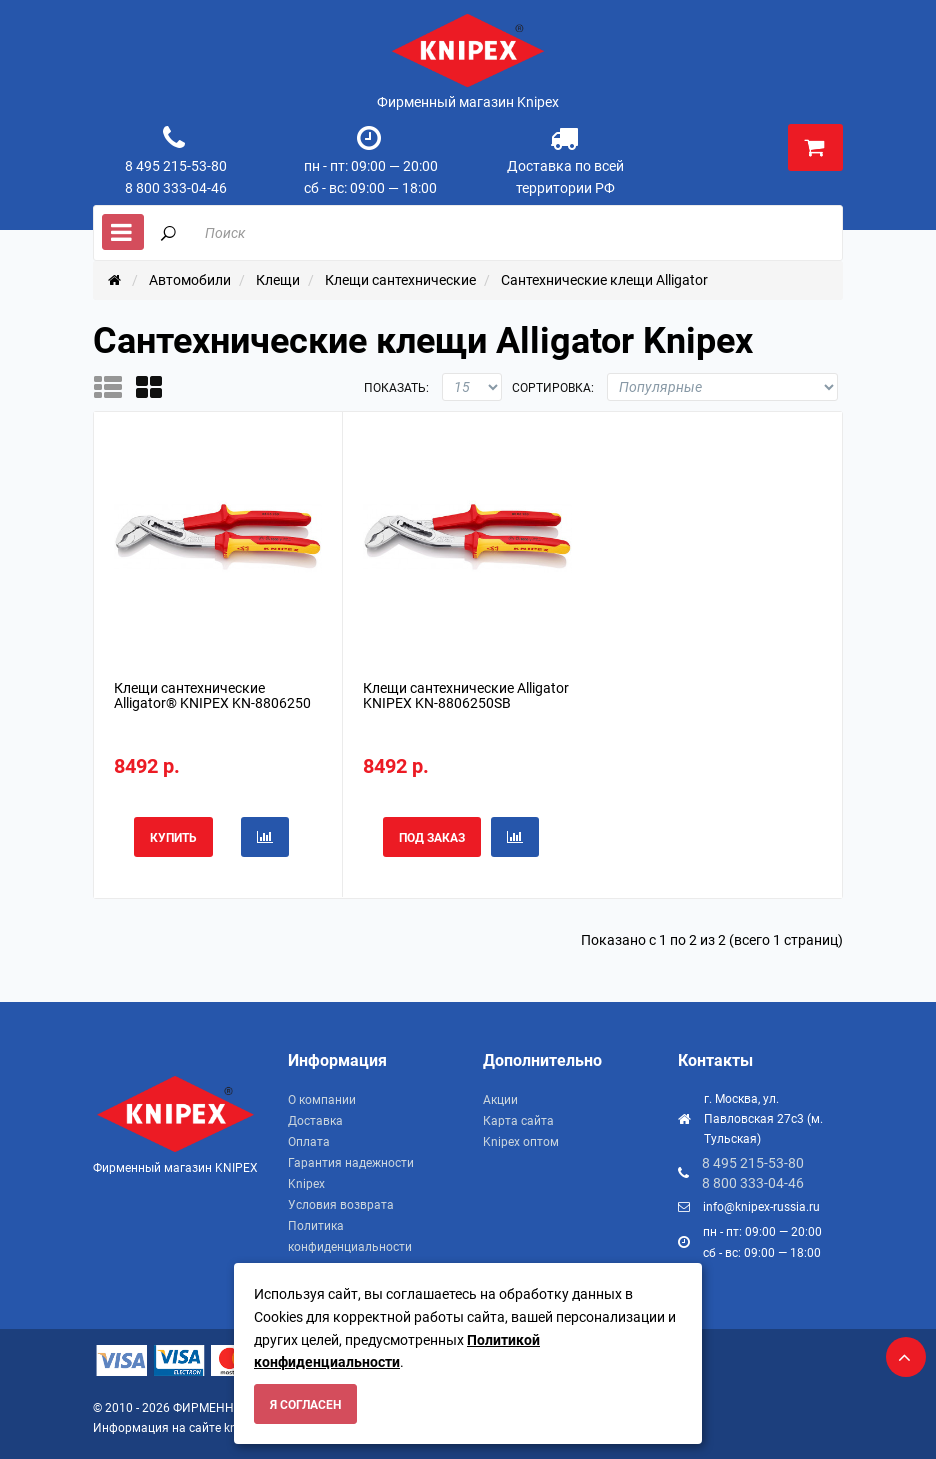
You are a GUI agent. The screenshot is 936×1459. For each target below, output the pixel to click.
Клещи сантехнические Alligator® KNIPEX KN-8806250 (212, 695)
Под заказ (432, 838)
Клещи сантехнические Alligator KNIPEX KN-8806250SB (466, 695)
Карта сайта (518, 1121)
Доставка (315, 1121)
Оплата (309, 1142)
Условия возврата (341, 1205)
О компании (322, 1100)
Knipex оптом (521, 1142)
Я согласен (305, 1405)
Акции (500, 1100)
